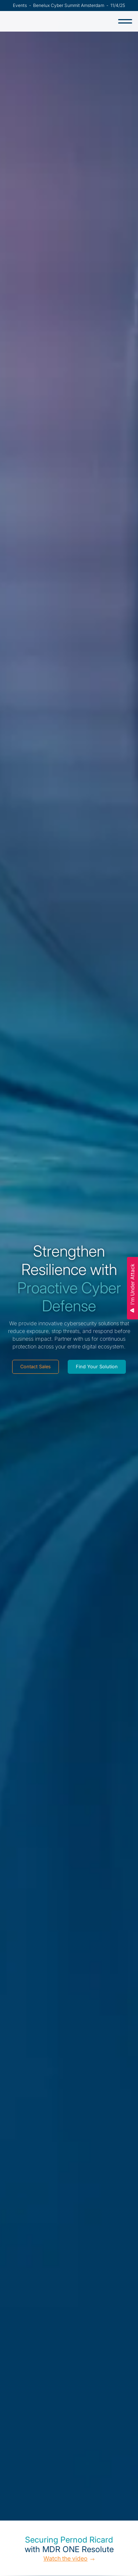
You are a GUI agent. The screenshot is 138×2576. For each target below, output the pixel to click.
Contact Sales (35, 1366)
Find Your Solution (97, 1366)
